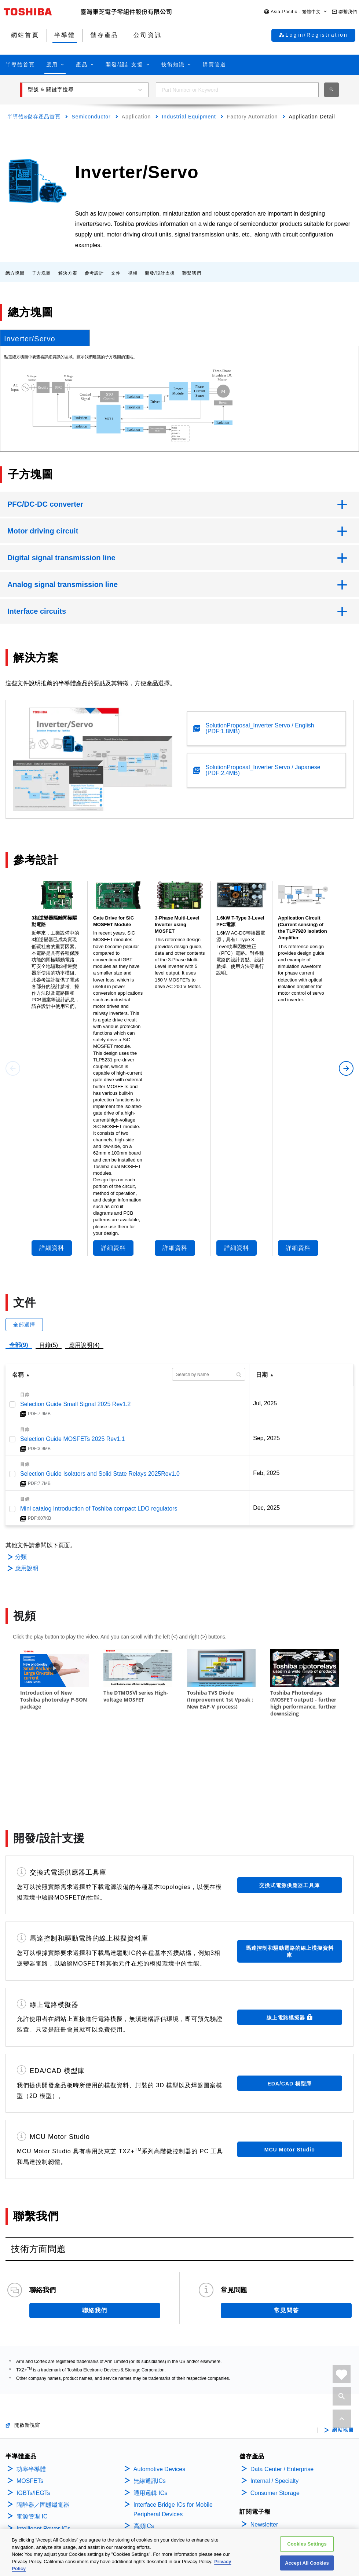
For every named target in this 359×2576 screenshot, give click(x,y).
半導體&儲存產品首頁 (34, 117)
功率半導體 (31, 2404)
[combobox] (237, 89)
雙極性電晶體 (34, 2510)
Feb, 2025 (266, 1473)
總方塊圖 (15, 273)
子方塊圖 (41, 273)
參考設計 (94, 273)
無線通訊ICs (149, 2415)
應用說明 (27, 1568)
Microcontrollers (37, 2523)
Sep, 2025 (266, 1438)
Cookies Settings (307, 2544)
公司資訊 (262, 2477)
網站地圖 (342, 2364)
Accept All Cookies (307, 2563)
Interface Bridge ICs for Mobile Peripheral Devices (173, 2444)
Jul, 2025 (265, 1403)
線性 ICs (28, 2475)
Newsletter (264, 2459)
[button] (296, 12)
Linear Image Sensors (162, 2484)
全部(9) (18, 1345)
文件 (116, 273)
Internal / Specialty (274, 2415)
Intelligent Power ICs (43, 2463)
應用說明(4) (84, 1345)
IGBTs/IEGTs (33, 2428)
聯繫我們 (191, 273)
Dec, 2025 (266, 1508)
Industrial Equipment (189, 117)
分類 (21, 1557)
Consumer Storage (275, 2428)
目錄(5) (48, 1345)
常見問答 (286, 2245)
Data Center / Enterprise (282, 2404)
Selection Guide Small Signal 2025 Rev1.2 (75, 1404)
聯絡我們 (94, 2245)
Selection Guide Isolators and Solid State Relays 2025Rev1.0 (100, 1474)
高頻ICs (143, 2461)
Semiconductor (91, 117)
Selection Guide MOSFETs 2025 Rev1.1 (72, 1439)
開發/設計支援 (160, 273)
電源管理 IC (32, 2451)
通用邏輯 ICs (150, 2428)
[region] (179, 2552)
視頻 (133, 273)
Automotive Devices (159, 2404)
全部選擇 (24, 1325)
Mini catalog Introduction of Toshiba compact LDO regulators (98, 1508)
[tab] (45, 338)
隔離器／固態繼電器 (43, 2439)
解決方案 (67, 273)
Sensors (144, 2472)
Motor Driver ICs (38, 2487)
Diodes (26, 2499)
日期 (262, 1375)
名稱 (18, 1375)
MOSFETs (30, 2415)
